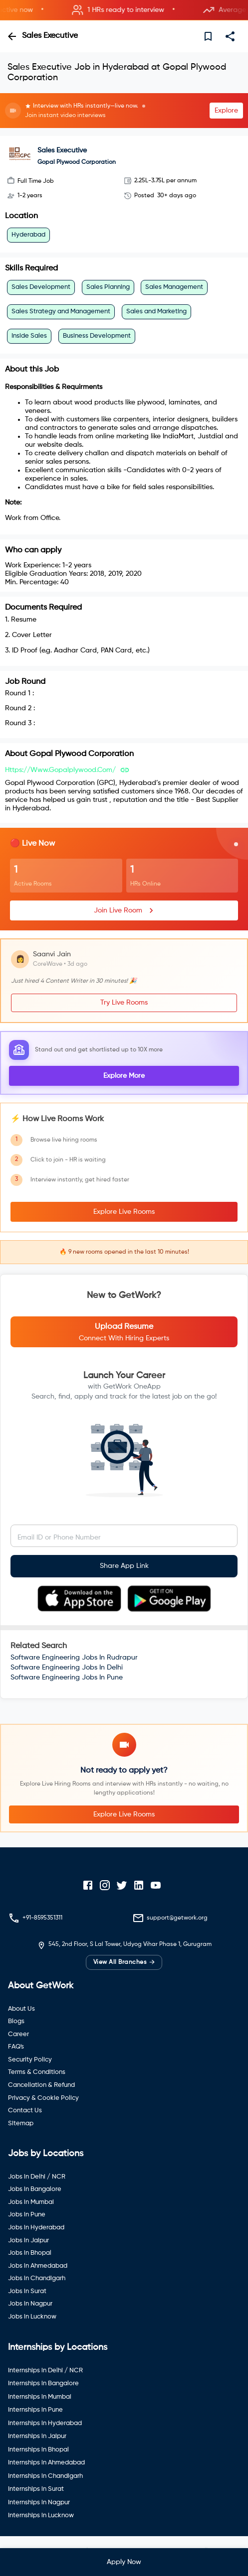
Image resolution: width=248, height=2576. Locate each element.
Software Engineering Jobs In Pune (66, 1677)
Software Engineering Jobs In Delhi (66, 1667)
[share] (230, 36)
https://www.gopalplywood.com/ (60, 770)
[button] (124, 10)
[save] (208, 36)
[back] (12, 36)
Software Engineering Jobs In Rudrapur (74, 1657)
